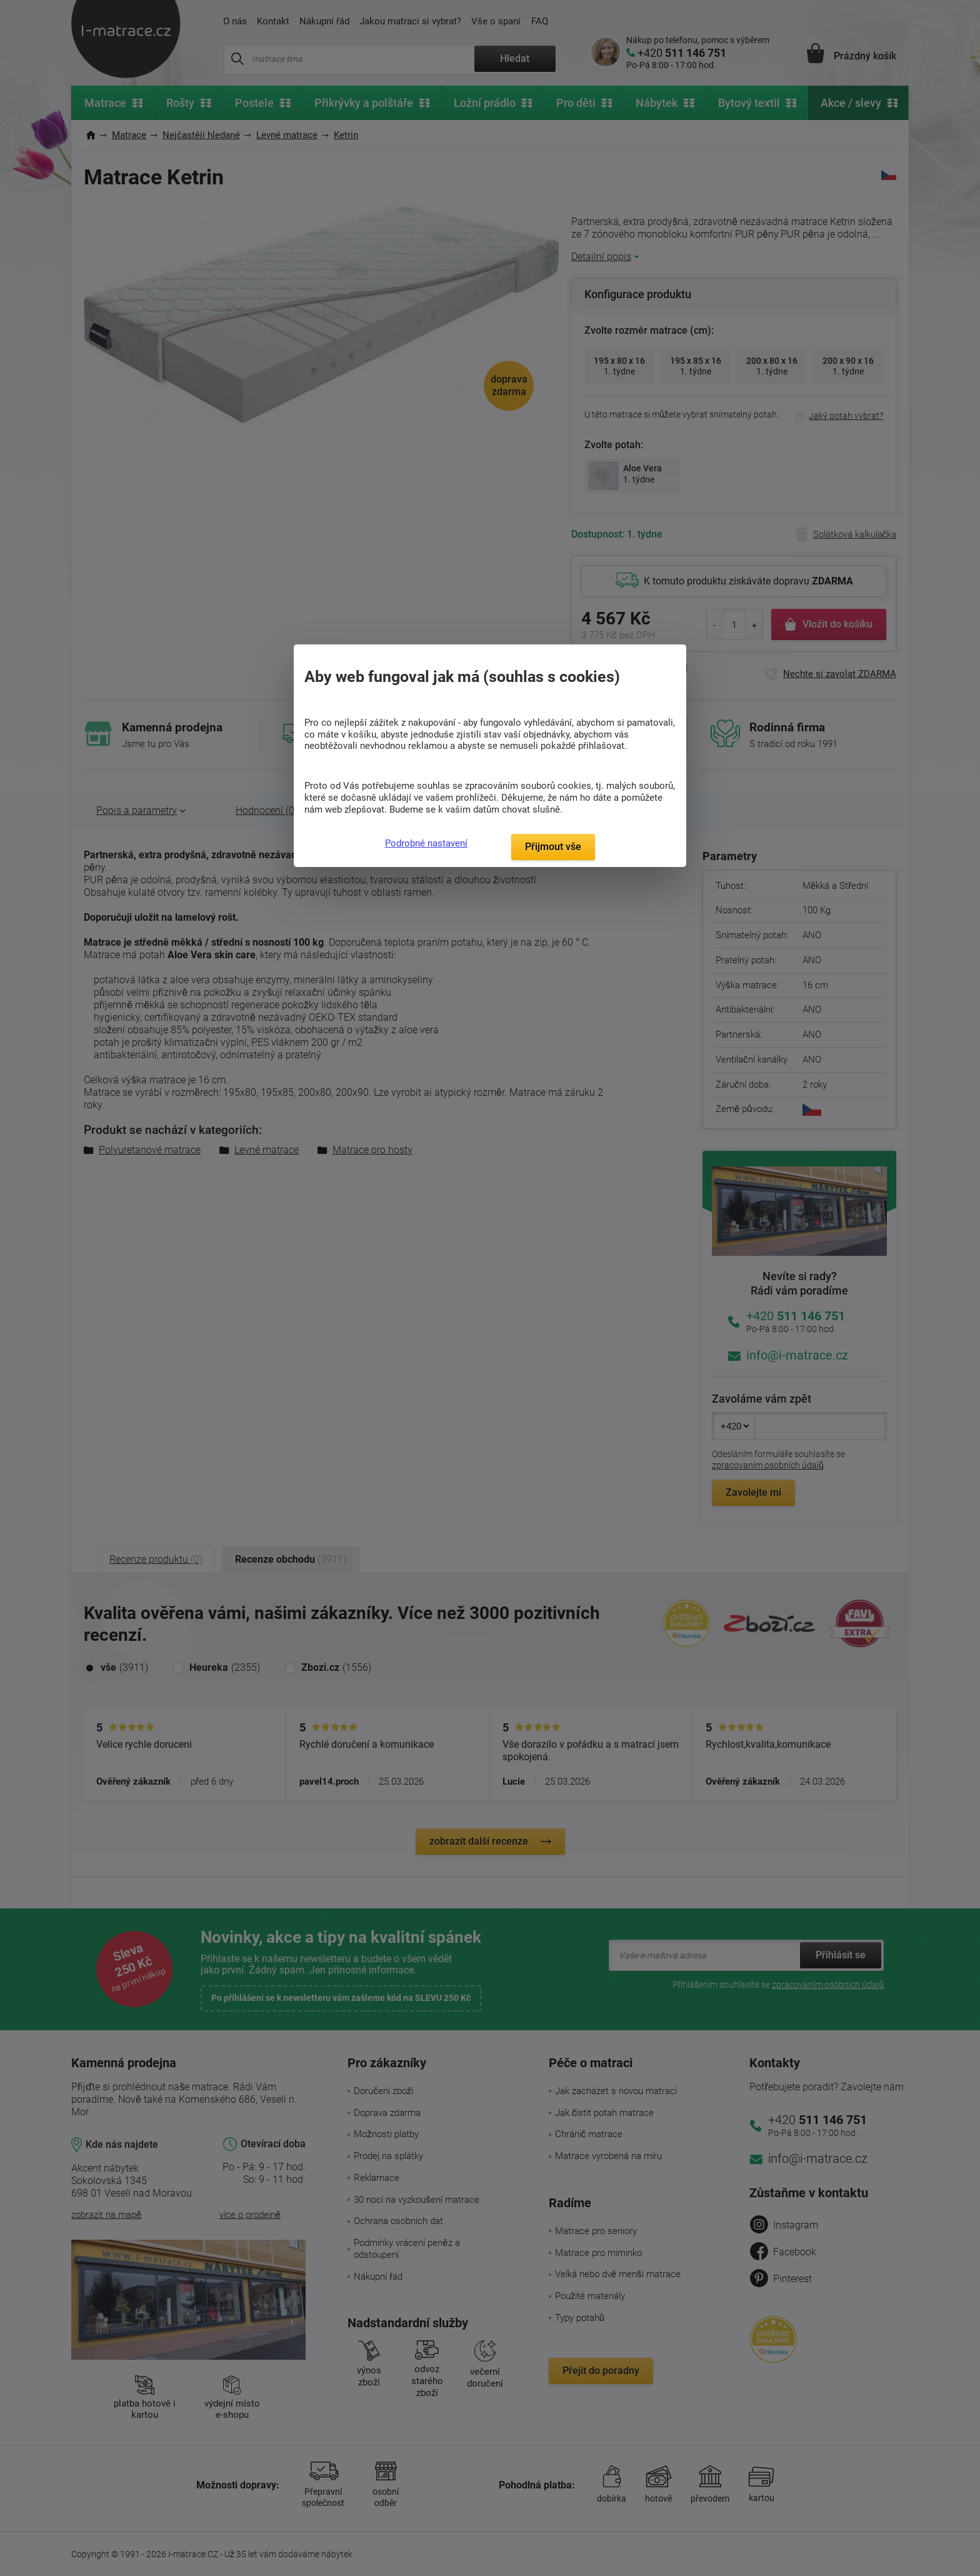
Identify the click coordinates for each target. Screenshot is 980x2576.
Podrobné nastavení (426, 843)
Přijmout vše (553, 847)
